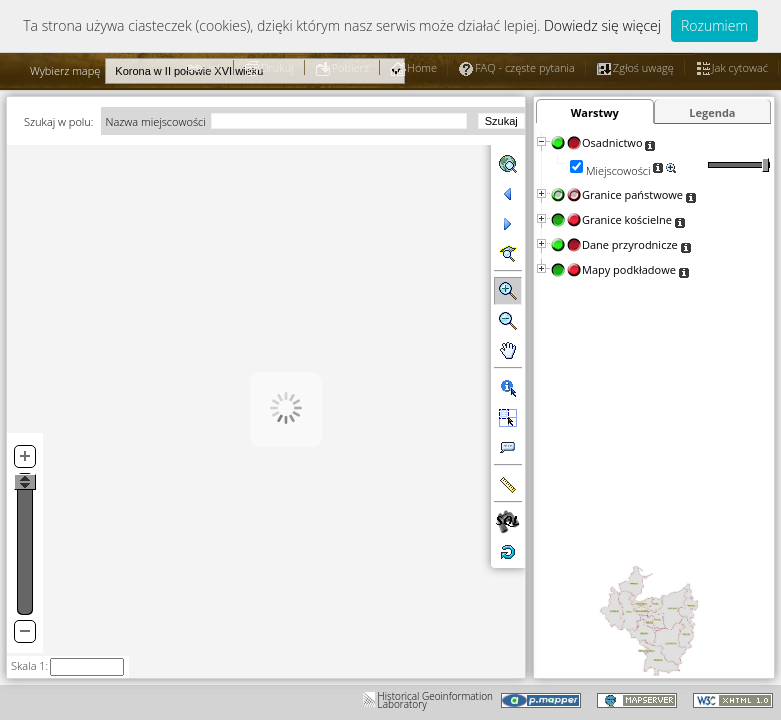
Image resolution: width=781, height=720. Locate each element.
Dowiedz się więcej (602, 25)
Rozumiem (714, 25)
